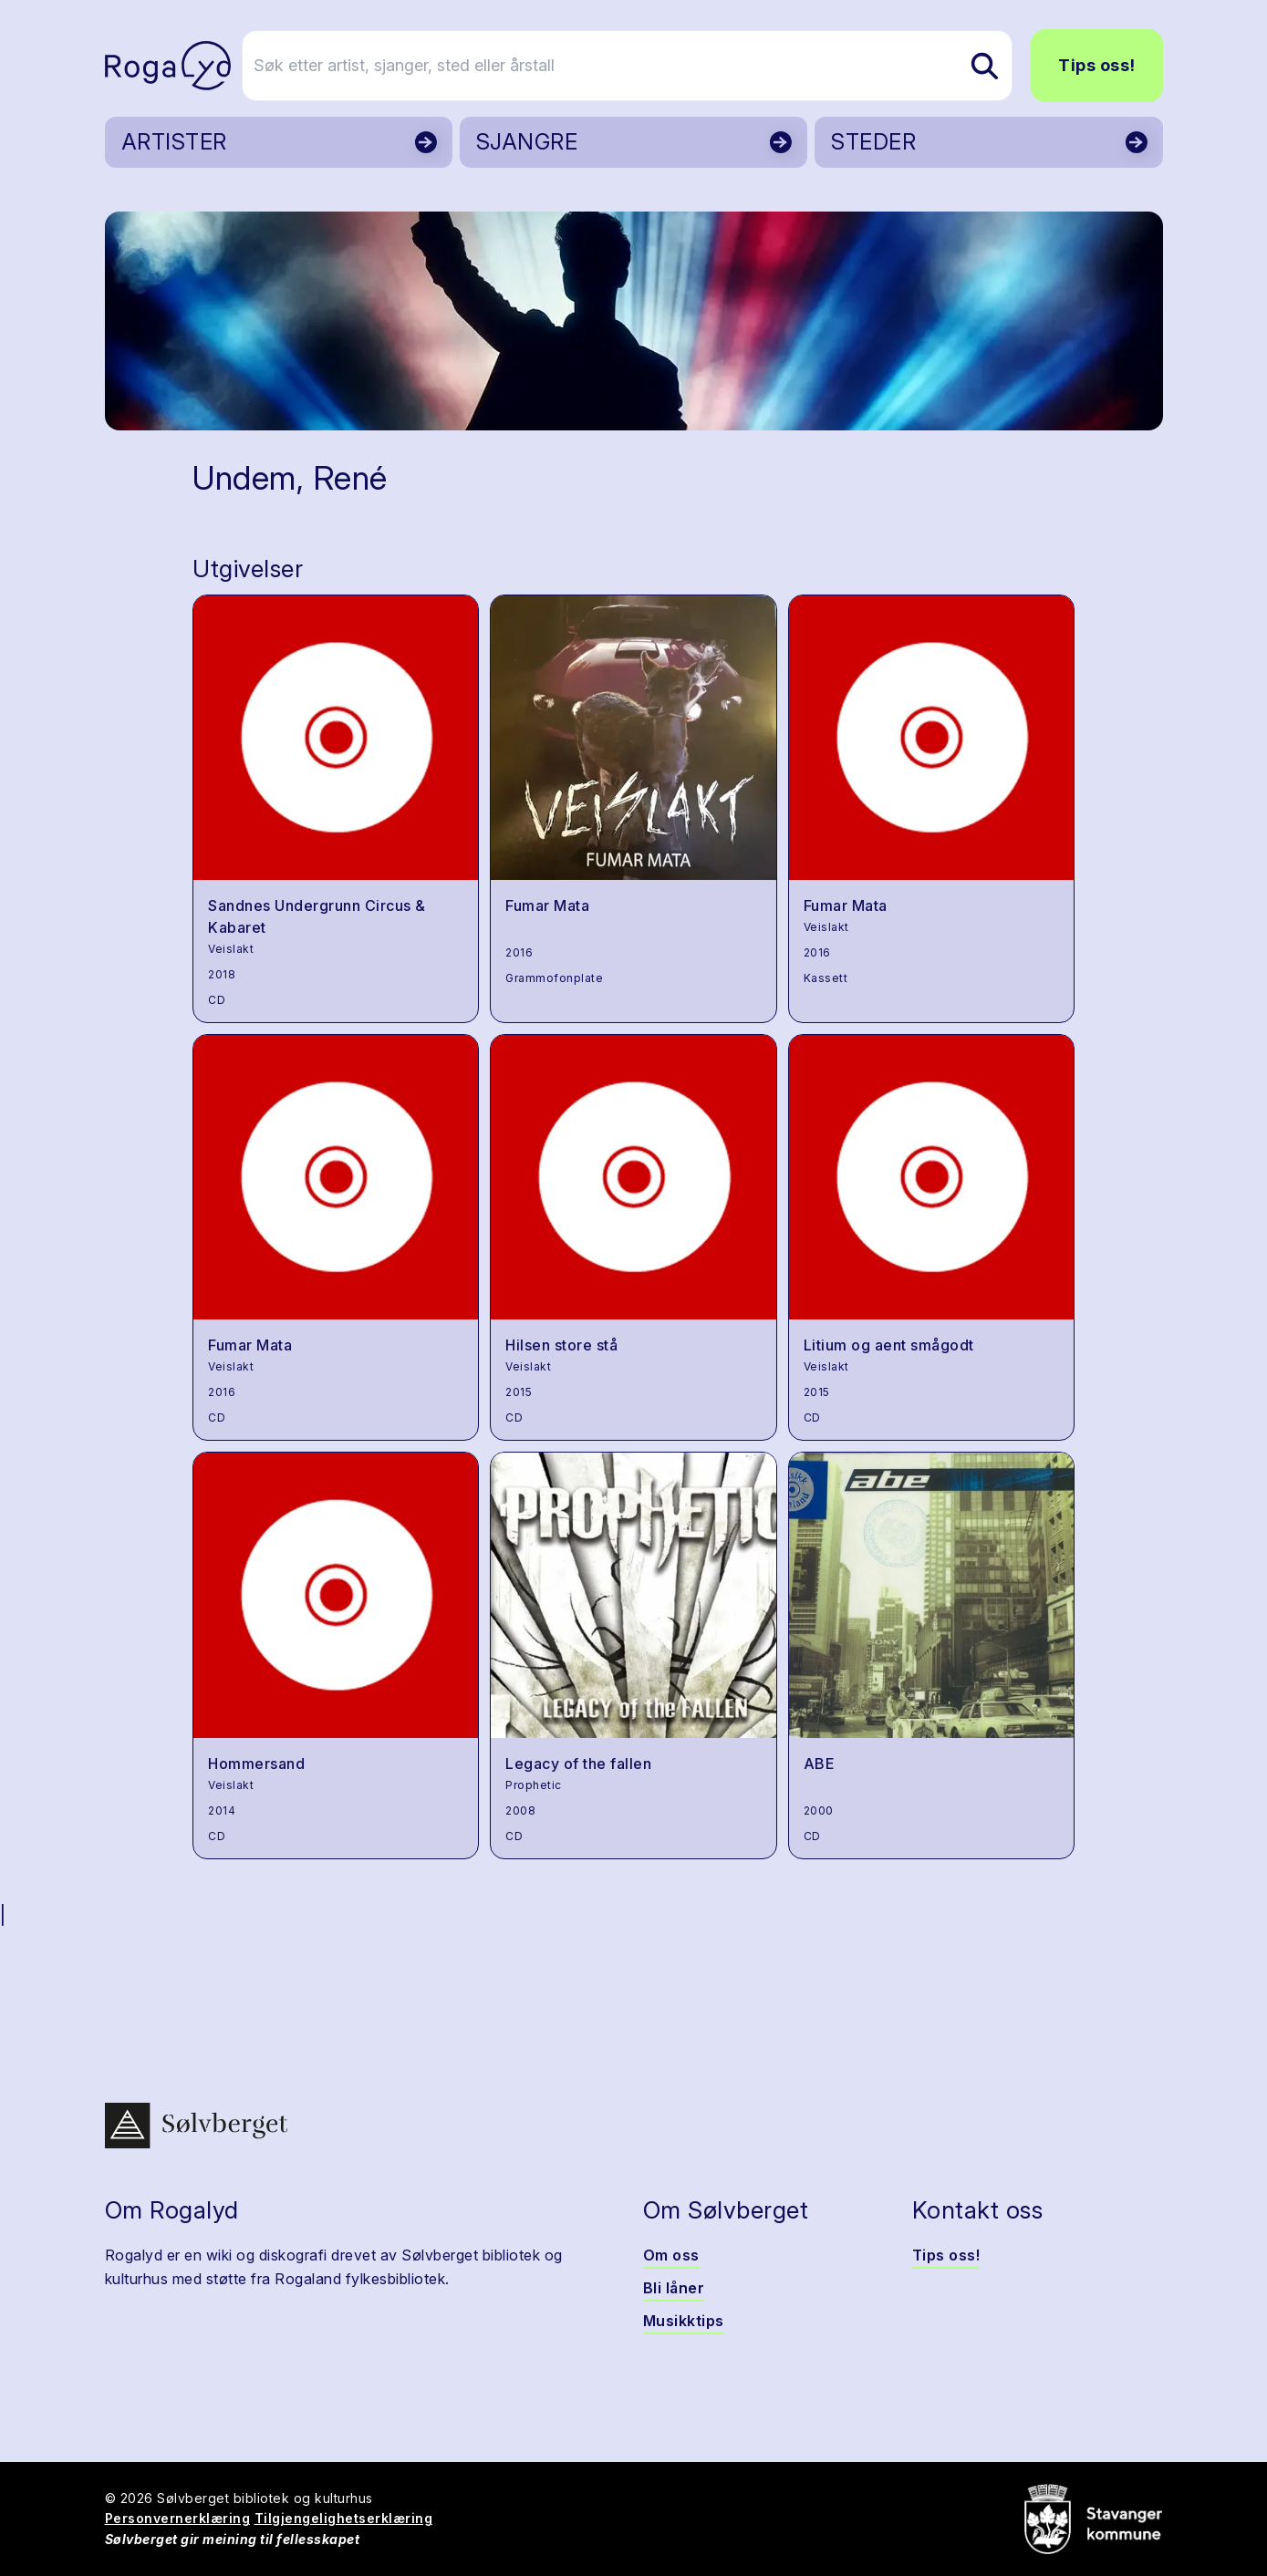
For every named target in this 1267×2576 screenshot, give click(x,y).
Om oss (671, 2255)
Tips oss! (1097, 65)
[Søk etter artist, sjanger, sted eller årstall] (642, 65)
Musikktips (683, 2321)
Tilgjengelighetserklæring (343, 2518)
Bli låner (674, 2288)
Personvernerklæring (178, 2518)
